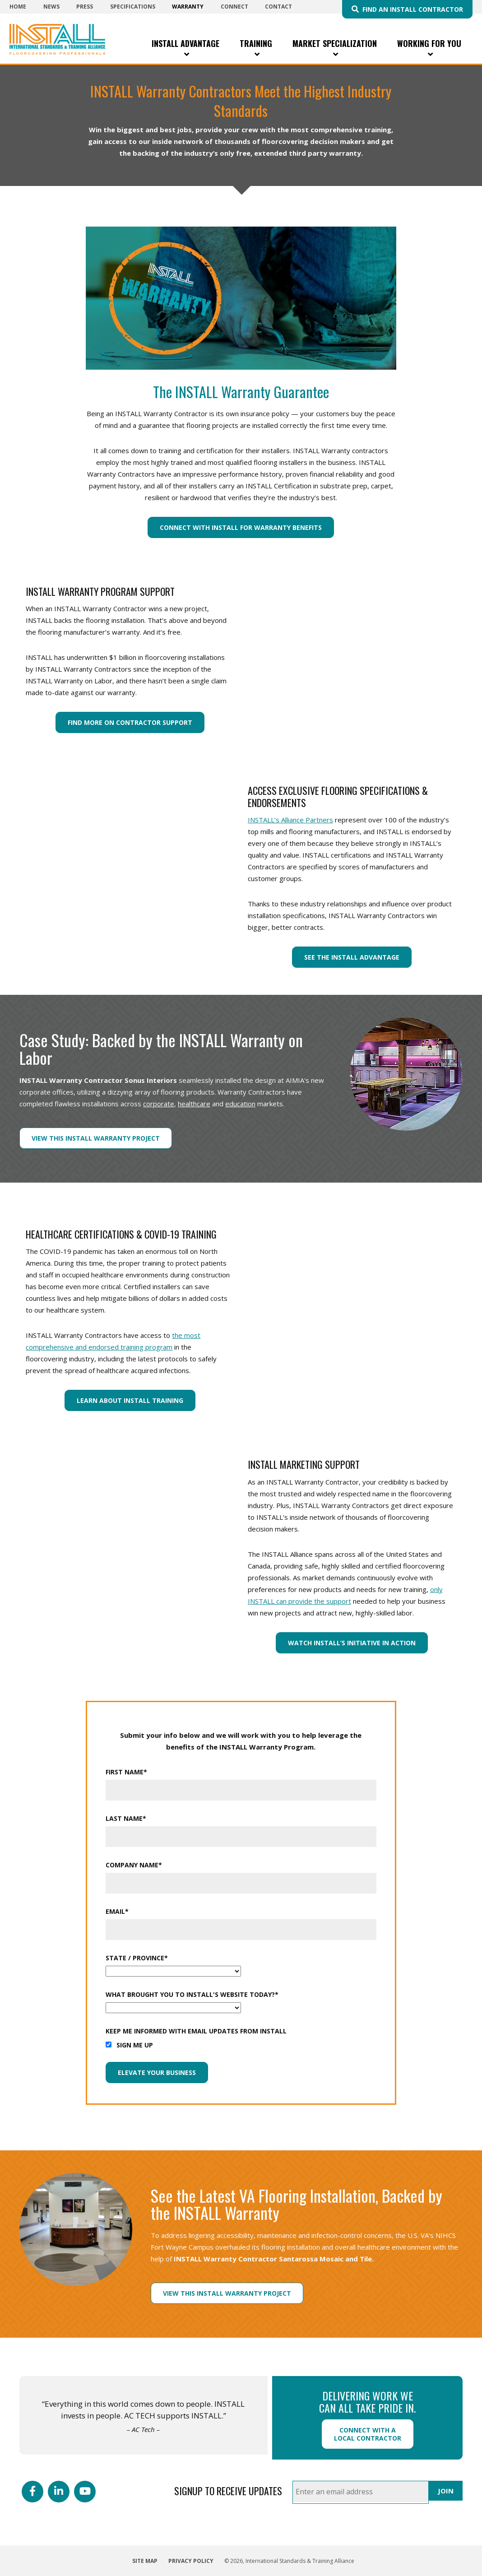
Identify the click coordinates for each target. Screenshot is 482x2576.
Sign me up (134, 2045)
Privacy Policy (190, 2561)
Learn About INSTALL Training (130, 1400)
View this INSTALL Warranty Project (96, 1138)
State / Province (137, 1958)
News (51, 6)
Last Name (126, 1818)
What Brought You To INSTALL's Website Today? (192, 1994)
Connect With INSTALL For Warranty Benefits (241, 527)
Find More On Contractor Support (130, 722)
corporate (158, 1103)
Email (117, 1911)
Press (84, 6)
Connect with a (367, 2434)
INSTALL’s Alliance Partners (290, 819)
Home (17, 6)
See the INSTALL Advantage (351, 957)
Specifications (132, 6)
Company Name (134, 1865)
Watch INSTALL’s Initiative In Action (352, 1642)
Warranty (188, 6)
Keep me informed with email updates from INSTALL (196, 2031)
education (240, 1103)
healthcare (194, 1103)
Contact (278, 6)
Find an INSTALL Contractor (412, 9)
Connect (234, 6)
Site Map (145, 2561)
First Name (126, 1772)
